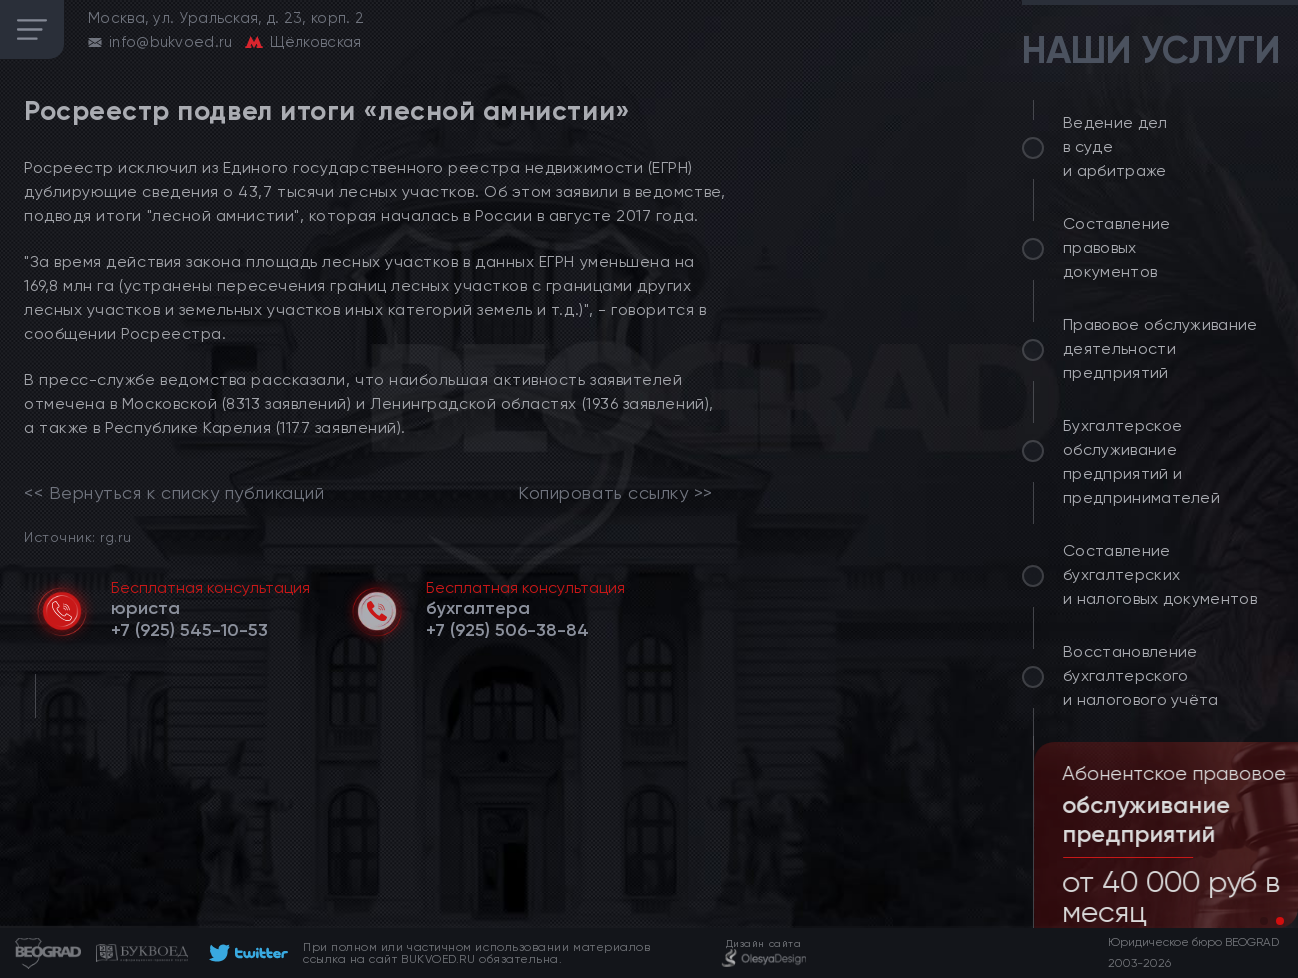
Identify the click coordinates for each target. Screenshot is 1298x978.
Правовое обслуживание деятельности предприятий (1160, 348)
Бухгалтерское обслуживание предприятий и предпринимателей (1141, 461)
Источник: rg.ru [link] (77, 536)
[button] (1264, 921)
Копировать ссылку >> (615, 493)
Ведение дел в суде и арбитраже (1115, 146)
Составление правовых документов (1117, 247)
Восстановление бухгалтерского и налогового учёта (1141, 675)
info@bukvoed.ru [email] (171, 42)
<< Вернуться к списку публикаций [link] (174, 493)
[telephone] (189, 630)
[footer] (245, 953)
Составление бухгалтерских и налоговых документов (1160, 574)
